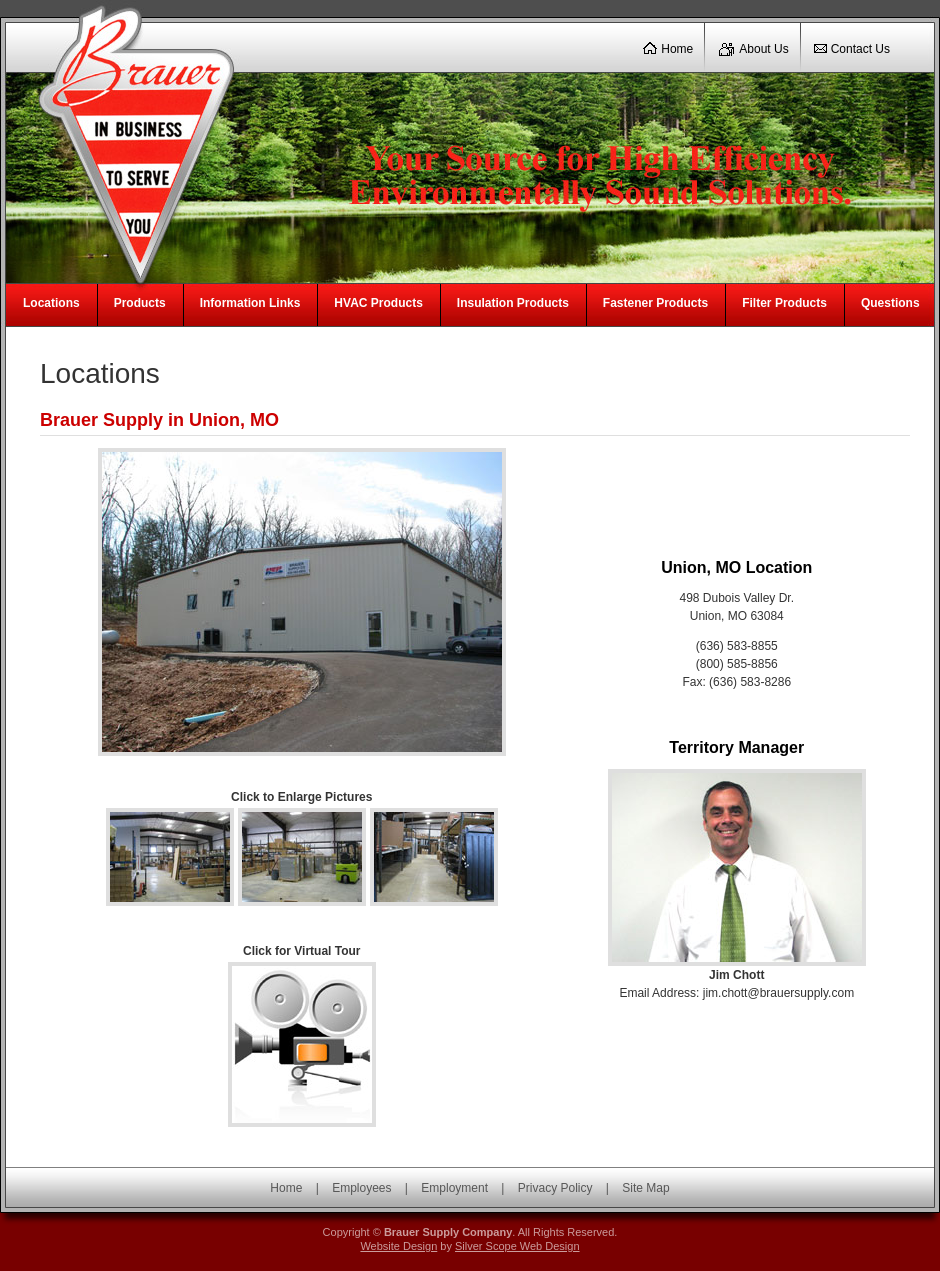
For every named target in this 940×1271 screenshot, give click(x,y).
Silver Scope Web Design (517, 1246)
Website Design (398, 1246)
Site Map (645, 1188)
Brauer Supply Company (130, 140)
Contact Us (860, 49)
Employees (361, 1188)
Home (677, 49)
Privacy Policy (555, 1188)
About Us (763, 49)
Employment (454, 1188)
